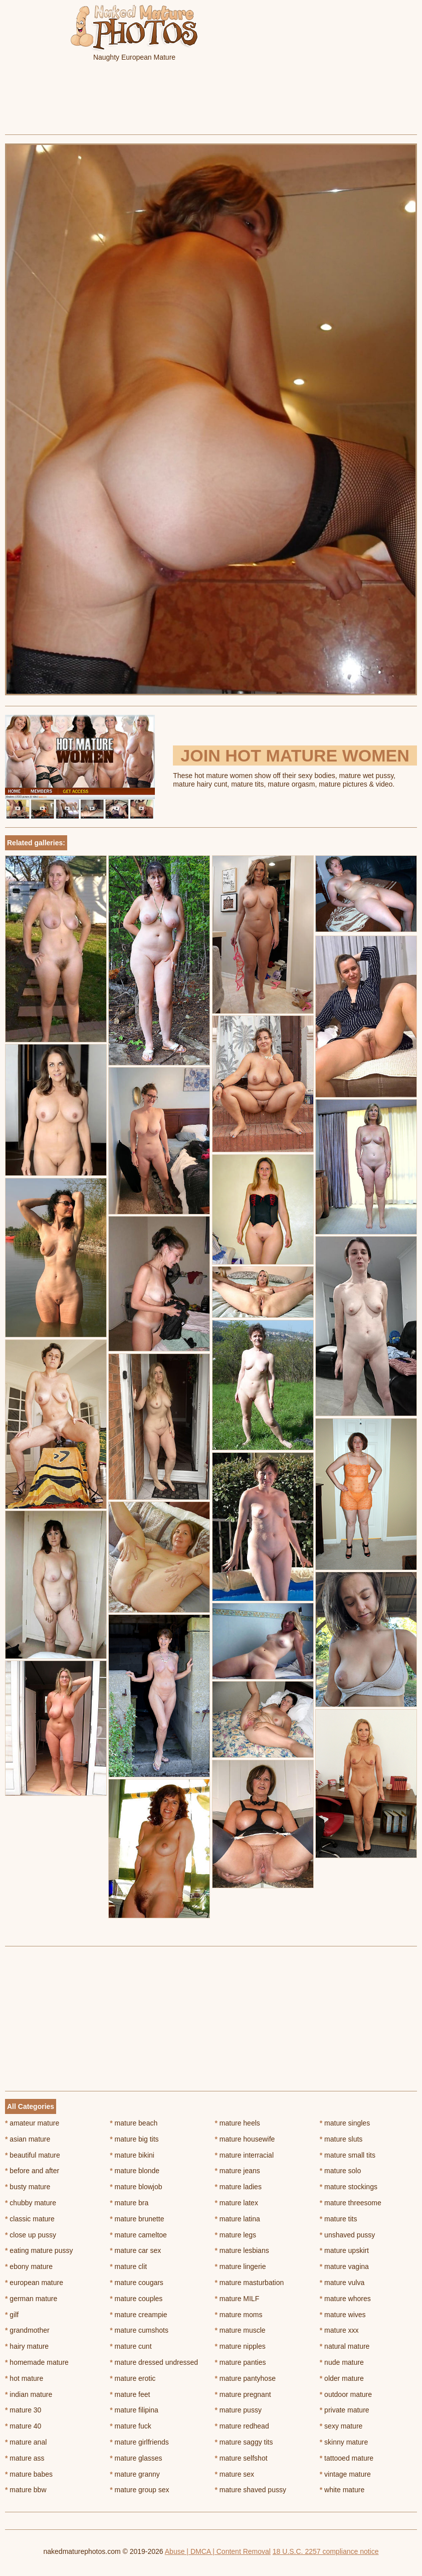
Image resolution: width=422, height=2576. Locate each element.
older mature (342, 2378)
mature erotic (132, 2378)
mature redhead (242, 2426)
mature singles (345, 2123)
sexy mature (341, 2426)
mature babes (29, 2474)
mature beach (133, 2123)
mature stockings (348, 2187)
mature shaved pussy (250, 2490)
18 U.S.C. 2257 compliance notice (326, 2551)
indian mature (28, 2394)
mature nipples (240, 2346)
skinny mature (344, 2442)
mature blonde (134, 2171)
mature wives (343, 2315)
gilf (12, 2315)
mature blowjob (136, 2187)
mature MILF (237, 2299)
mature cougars (136, 2283)
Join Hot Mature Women (294, 755)
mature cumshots (139, 2330)
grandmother (27, 2330)
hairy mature (27, 2346)
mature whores (345, 2299)
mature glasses (136, 2458)
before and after (32, 2171)
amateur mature (32, 2123)
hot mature (24, 2378)
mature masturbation (249, 2283)
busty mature (27, 2187)
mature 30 (23, 2410)
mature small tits (347, 2155)
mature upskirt (344, 2250)
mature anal (26, 2442)
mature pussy (238, 2410)
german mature (31, 2299)
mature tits (338, 2219)
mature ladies (238, 2187)
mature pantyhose (245, 2378)
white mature (342, 2490)
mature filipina (134, 2410)
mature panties (240, 2362)
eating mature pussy (39, 2250)
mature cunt (130, 2346)
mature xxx (339, 2330)
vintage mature (345, 2474)
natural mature (345, 2346)
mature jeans (237, 2171)
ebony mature (29, 2266)
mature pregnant (243, 2394)
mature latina (237, 2219)
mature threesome (350, 2203)
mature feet (130, 2394)
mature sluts (341, 2139)
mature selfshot (241, 2458)
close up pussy (30, 2235)
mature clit (128, 2266)
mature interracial (244, 2155)
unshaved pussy (347, 2235)
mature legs (236, 2235)
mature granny (135, 2474)
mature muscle (240, 2330)
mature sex (235, 2474)
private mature (344, 2410)
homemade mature (37, 2362)
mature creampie (138, 2315)
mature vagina (344, 2266)
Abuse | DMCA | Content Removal (218, 2551)
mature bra (129, 2203)
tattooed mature (346, 2458)
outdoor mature (346, 2394)
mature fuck (130, 2426)
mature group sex (139, 2490)
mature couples (136, 2299)
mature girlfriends (139, 2442)
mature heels (237, 2123)
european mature (34, 2283)
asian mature (27, 2139)
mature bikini (132, 2155)
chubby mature (30, 2203)
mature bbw (26, 2490)
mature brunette (137, 2219)
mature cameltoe (138, 2235)
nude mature (342, 2362)
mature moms (239, 2315)
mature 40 (23, 2426)
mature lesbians (242, 2250)
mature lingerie (240, 2266)
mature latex (236, 2203)
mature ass (25, 2458)
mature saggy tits (244, 2442)
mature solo (340, 2171)
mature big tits (134, 2139)
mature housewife (245, 2139)
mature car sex (135, 2250)
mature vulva (342, 2283)
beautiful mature (32, 2155)
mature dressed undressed (154, 2362)
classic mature (30, 2219)
